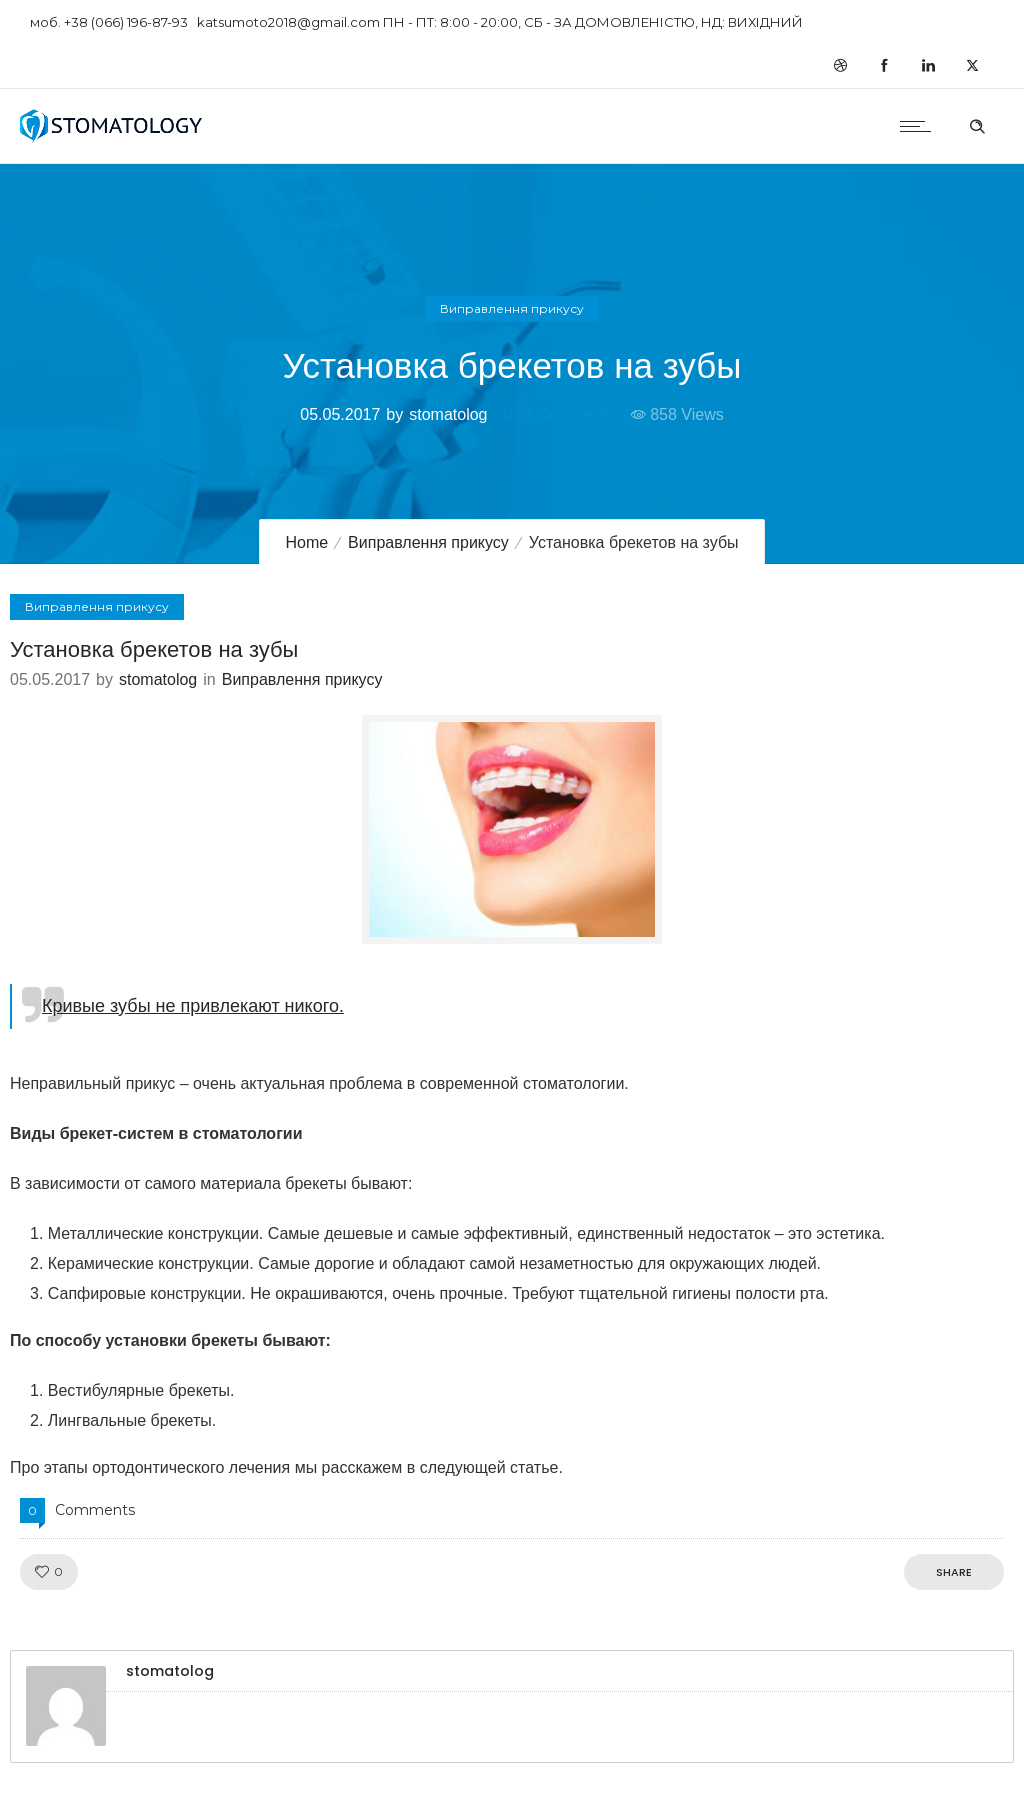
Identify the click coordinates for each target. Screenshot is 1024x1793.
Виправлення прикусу (428, 542)
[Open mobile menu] (920, 126)
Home (306, 542)
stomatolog (448, 414)
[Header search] (977, 124)
